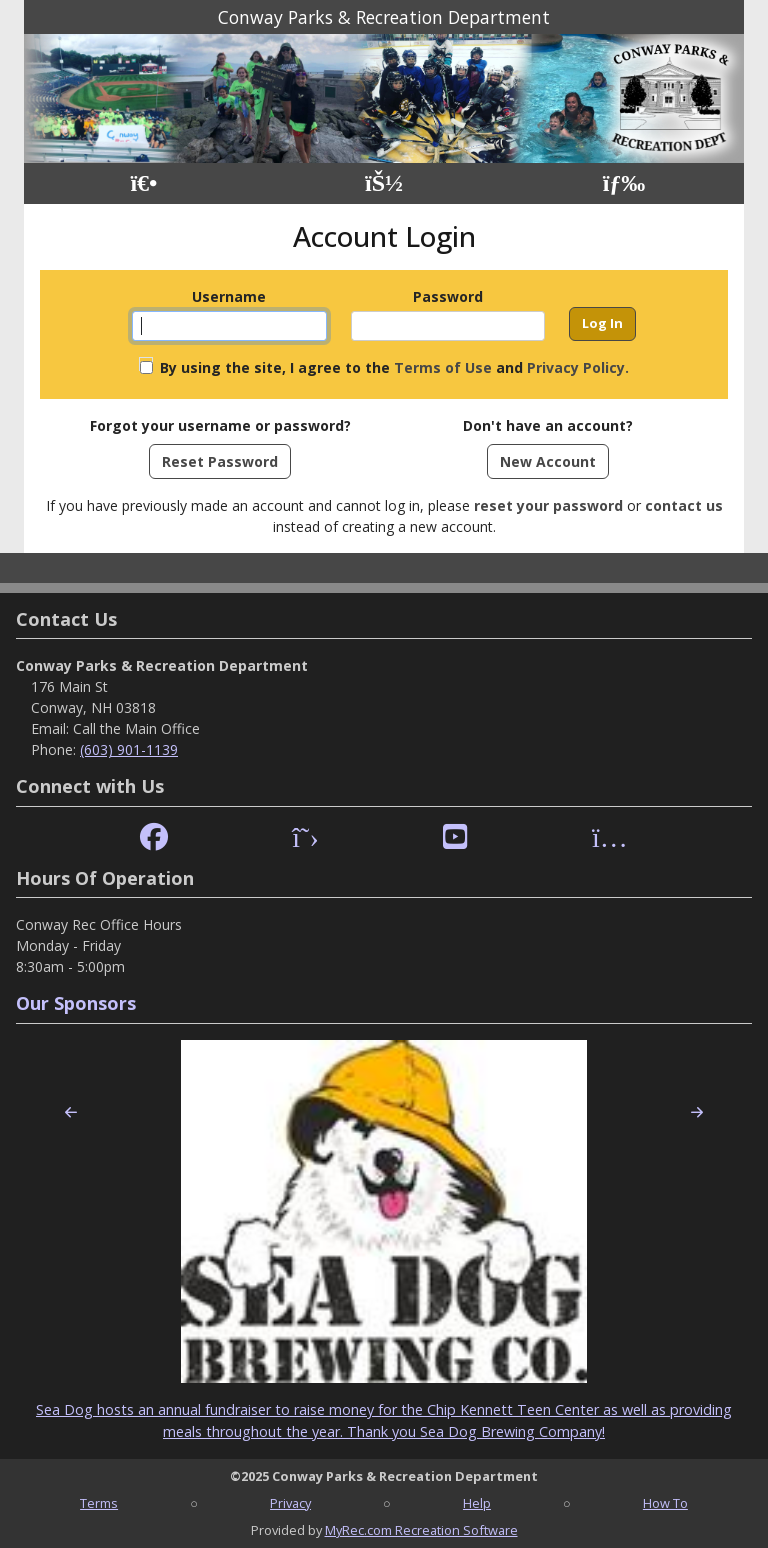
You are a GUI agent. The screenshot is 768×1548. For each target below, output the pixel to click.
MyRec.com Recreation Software (421, 1530)
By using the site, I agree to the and (394, 367)
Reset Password (220, 461)
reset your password (548, 505)
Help (477, 1503)
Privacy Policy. (578, 367)
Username (229, 296)
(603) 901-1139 (129, 749)
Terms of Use (443, 367)
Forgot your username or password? (220, 425)
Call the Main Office (136, 728)
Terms (99, 1503)
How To (665, 1503)
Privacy (290, 1503)
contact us (684, 505)
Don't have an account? (548, 425)
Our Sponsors (76, 1003)
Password (448, 296)
